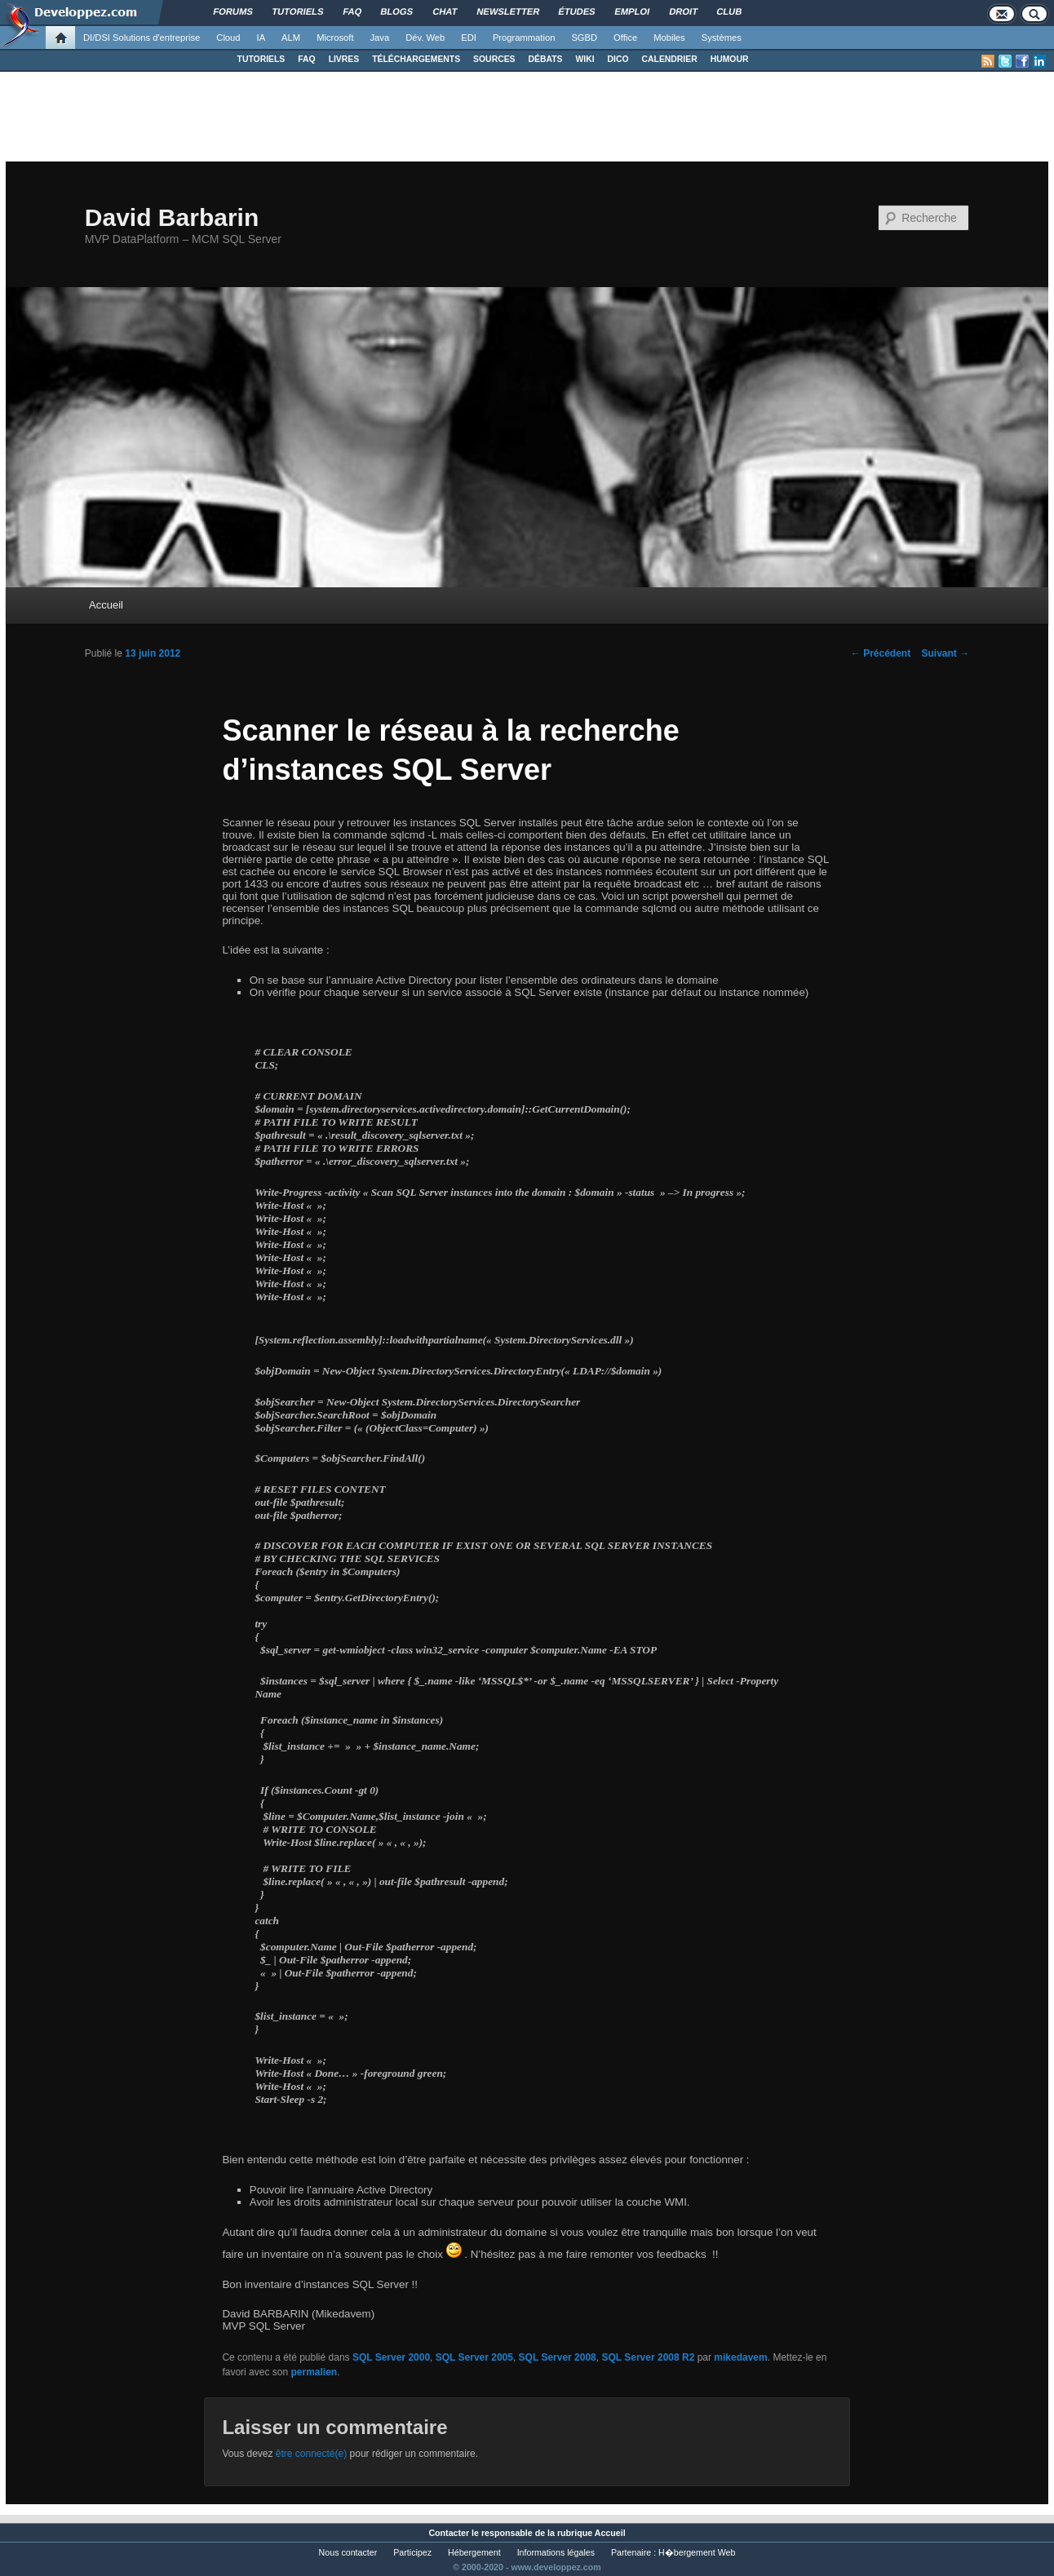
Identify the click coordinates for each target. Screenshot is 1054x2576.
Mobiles (669, 37)
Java (380, 37)
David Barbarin (172, 217)
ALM (290, 37)
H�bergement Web (696, 2552)
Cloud (228, 37)
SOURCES (494, 59)
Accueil (106, 605)
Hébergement (474, 2552)
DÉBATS (546, 59)
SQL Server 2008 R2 (647, 2357)
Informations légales (556, 2552)
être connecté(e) (311, 2453)
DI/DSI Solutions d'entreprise (141, 37)
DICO (618, 59)
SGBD (584, 37)
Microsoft (335, 37)
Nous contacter (348, 2552)
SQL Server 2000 (391, 2357)
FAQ (306, 59)
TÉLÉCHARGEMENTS (416, 59)
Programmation (524, 37)
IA (261, 37)
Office (625, 37)
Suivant (945, 653)
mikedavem (740, 2357)
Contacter (448, 2533)
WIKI (584, 59)
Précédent (880, 653)
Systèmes (722, 37)
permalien (313, 2372)
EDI (468, 37)
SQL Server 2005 (474, 2357)
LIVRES (344, 59)
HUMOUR (730, 59)
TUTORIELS (261, 59)
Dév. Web (425, 37)
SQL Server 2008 (557, 2357)
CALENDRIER (670, 59)
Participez (412, 2552)
